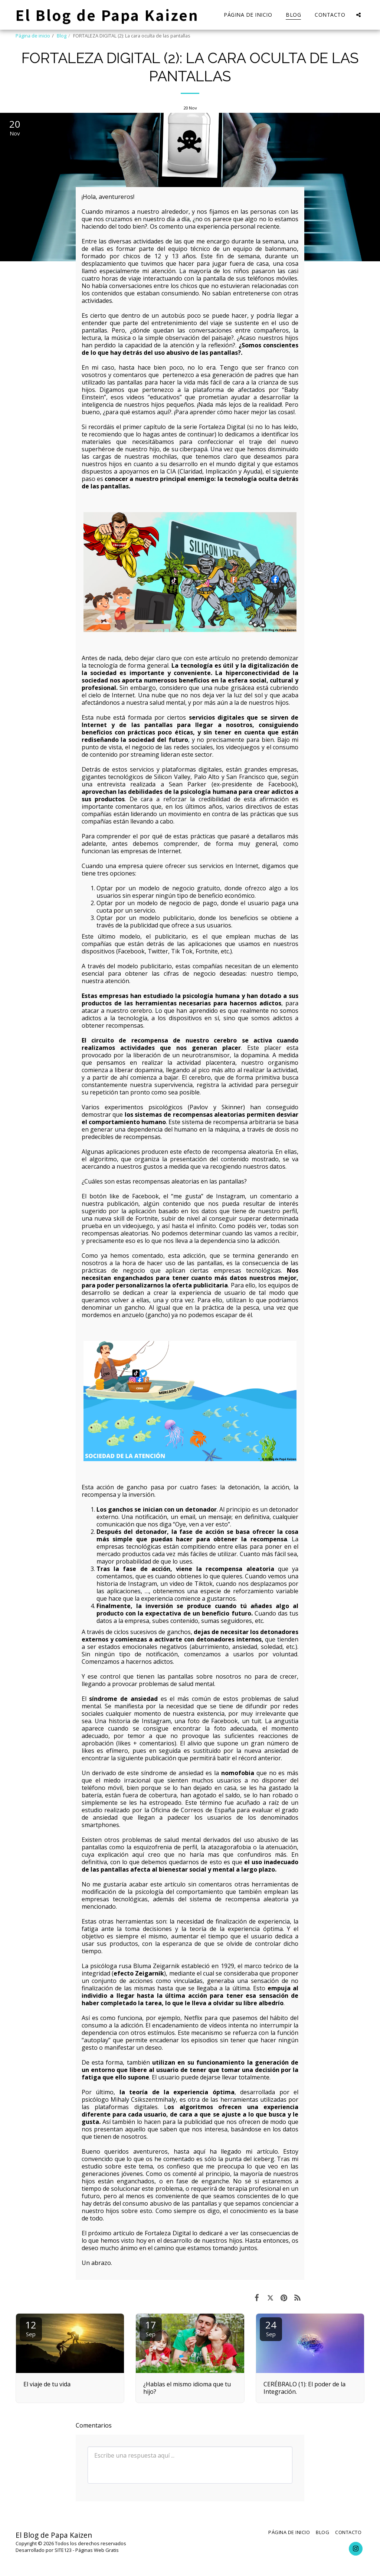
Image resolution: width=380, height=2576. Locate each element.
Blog (61, 35)
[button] (358, 14)
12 (31, 2328)
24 (271, 2328)
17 (151, 2328)
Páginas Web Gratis (97, 2550)
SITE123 (63, 2550)
